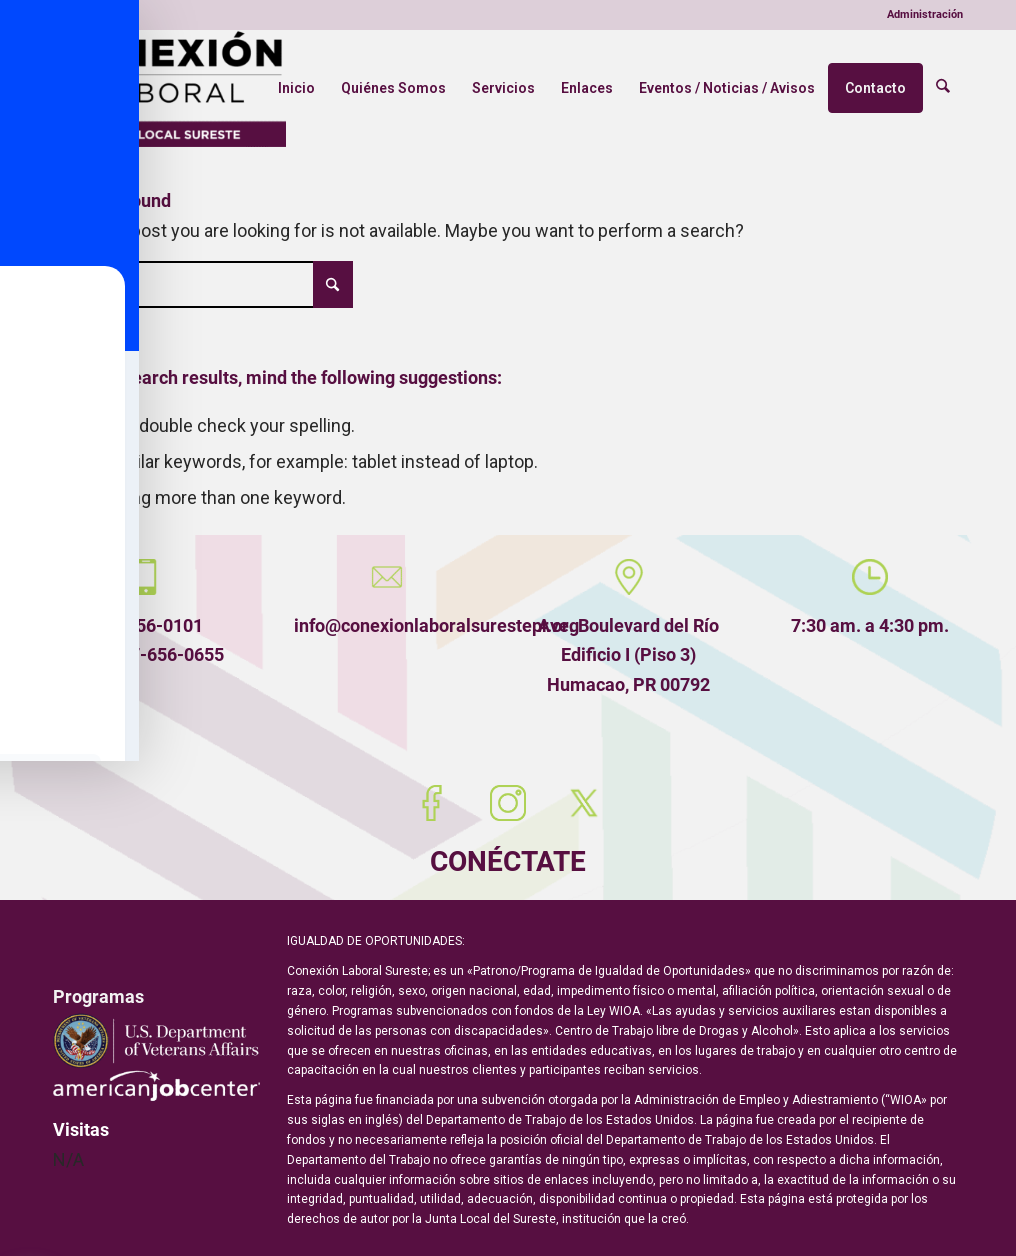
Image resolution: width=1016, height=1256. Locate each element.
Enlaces (590, 88)
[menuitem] (920, 15)
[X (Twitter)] (584, 803)
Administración (925, 14)
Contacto (878, 88)
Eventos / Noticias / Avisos (730, 88)
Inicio (299, 88)
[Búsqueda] (944, 88)
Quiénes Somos (396, 88)
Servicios (506, 88)
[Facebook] (432, 803)
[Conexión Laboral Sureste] (169, 88)
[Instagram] (508, 803)
